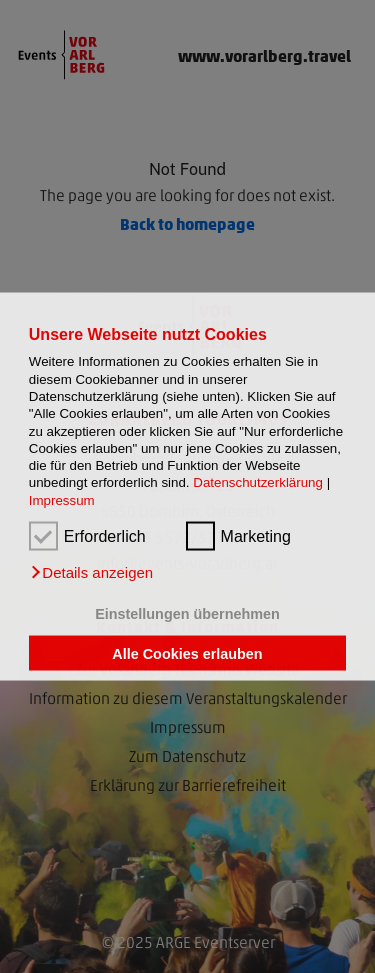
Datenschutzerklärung (258, 482)
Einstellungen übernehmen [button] (187, 614)
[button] (91, 573)
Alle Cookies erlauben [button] (187, 653)
